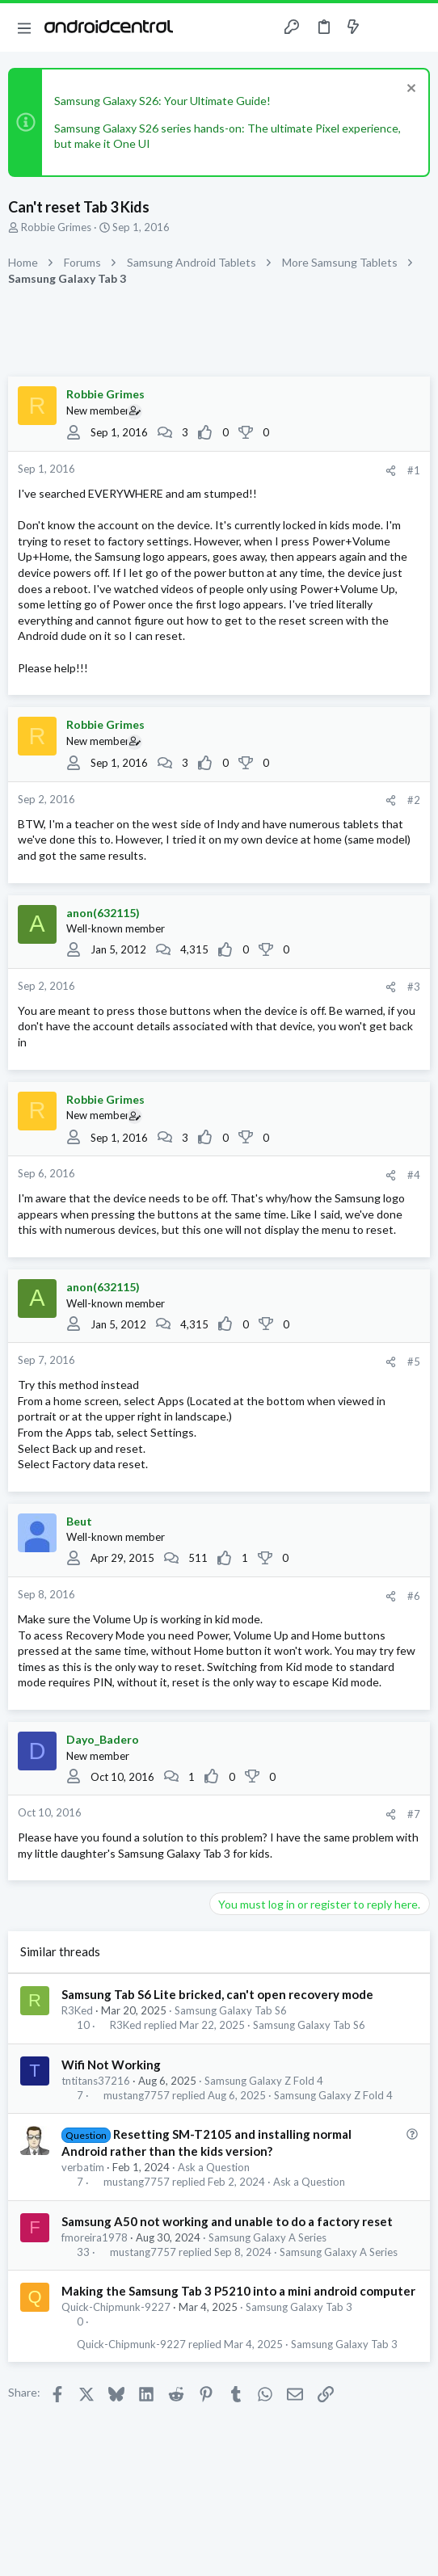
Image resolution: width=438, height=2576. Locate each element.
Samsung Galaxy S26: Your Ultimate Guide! (162, 100)
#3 (413, 986)
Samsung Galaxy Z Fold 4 (263, 2080)
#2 (413, 799)
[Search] (416, 27)
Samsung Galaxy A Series (267, 2237)
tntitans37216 (95, 2080)
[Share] (391, 470)
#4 (413, 1174)
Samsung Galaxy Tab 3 (299, 2306)
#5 (413, 1361)
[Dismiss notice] (409, 90)
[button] (24, 27)
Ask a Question (214, 2167)
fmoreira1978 (94, 2237)
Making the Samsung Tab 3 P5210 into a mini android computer (238, 2290)
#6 (413, 1595)
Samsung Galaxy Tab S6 (231, 2010)
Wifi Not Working (111, 2064)
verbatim (82, 2167)
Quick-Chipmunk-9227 (116, 2306)
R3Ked (77, 2010)
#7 (413, 1814)
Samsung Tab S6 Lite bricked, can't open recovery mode (217, 1994)
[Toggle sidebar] (384, 27)
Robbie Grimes (56, 227)
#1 (413, 470)
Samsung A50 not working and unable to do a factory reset (227, 2221)
